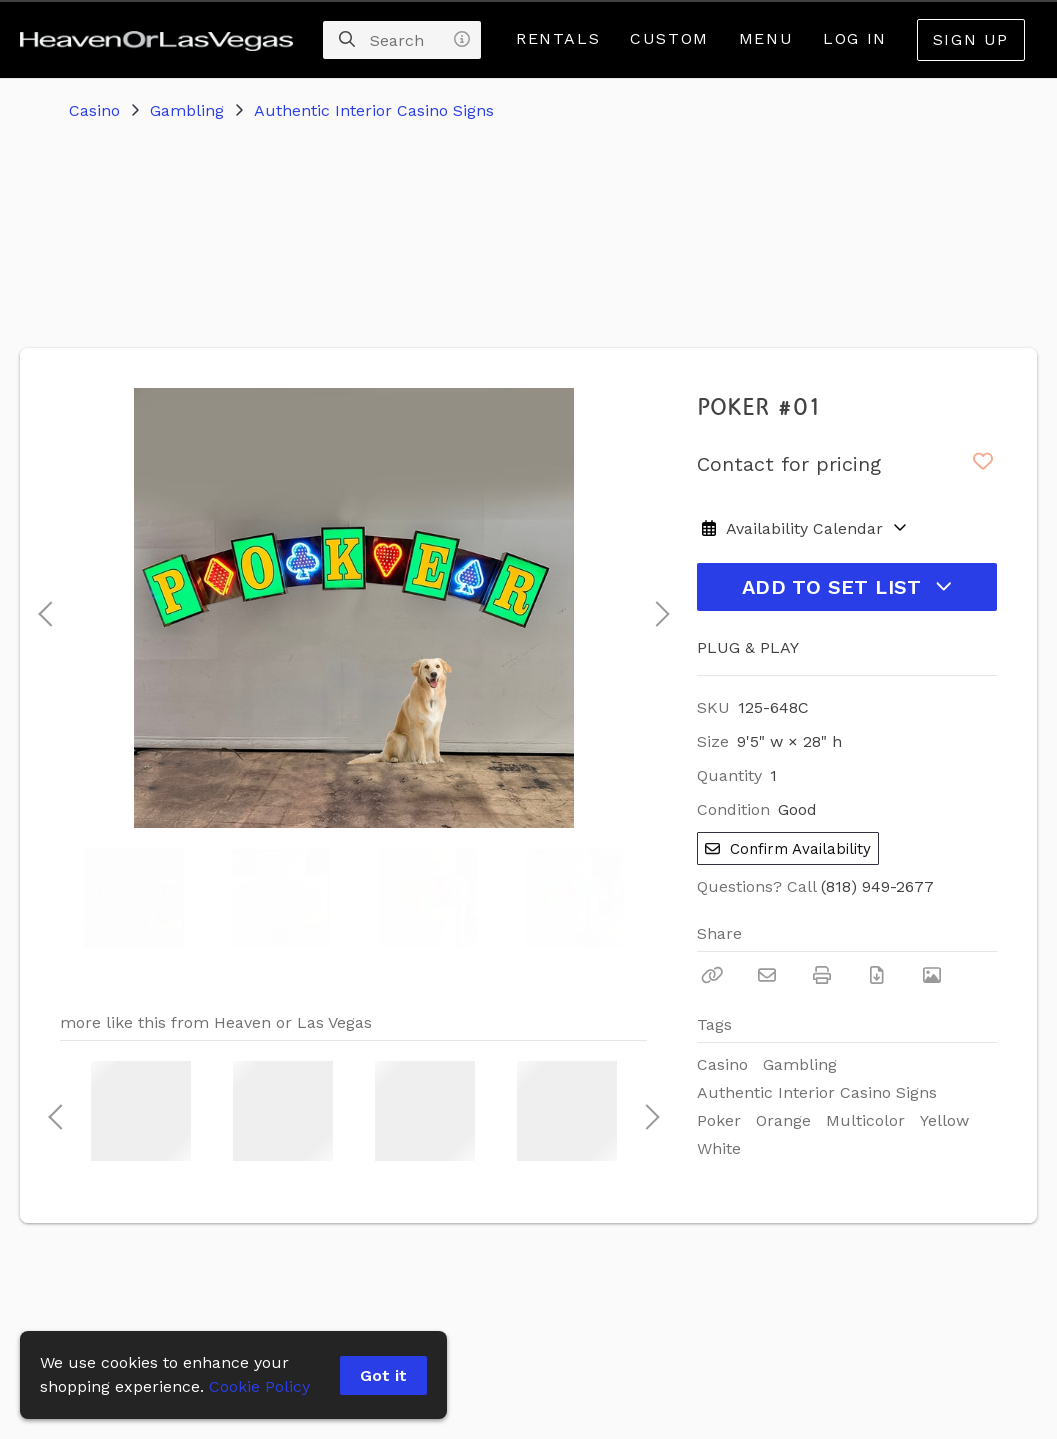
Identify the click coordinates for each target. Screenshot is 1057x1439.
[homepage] (161, 40)
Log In (855, 38)
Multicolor (865, 1120)
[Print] (822, 975)
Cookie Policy (259, 1386)
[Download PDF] (877, 975)
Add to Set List (847, 587)
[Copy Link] (712, 975)
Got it (383, 1375)
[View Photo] (932, 975)
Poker (719, 1120)
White (719, 1148)
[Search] (347, 40)
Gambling (187, 110)
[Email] (767, 975)
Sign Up (971, 39)
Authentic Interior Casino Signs (374, 110)
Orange (783, 1120)
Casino (94, 110)
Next (657, 608)
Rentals (558, 38)
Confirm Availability (788, 849)
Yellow (944, 1120)
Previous (45, 608)
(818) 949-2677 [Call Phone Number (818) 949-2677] (877, 886)
